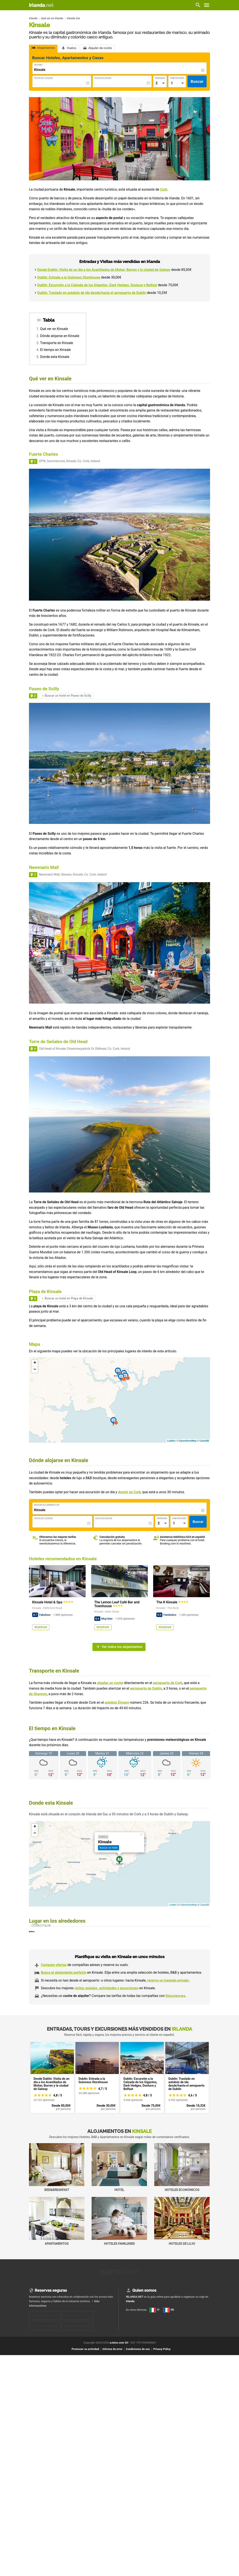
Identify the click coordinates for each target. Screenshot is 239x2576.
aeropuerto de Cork (167, 1683)
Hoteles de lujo (182, 2244)
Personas (160, 78)
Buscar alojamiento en (46, 1505)
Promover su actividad (85, 2370)
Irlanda (41, 5)
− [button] (34, 1369)
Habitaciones (177, 78)
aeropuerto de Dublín (146, 1688)
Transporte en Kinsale (56, 343)
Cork (163, 189)
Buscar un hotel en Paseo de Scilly (68, 696)
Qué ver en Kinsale (54, 329)
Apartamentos (56, 2244)
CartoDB (204, 1440)
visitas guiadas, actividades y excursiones (106, 2011)
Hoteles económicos (182, 2190)
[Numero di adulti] (160, 83)
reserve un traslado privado (168, 2003)
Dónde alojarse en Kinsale (59, 336)
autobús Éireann (117, 1702)
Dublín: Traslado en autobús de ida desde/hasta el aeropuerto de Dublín (91, 293)
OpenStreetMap (187, 1440)
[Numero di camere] (177, 83)
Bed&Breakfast (56, 2190)
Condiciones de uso (138, 2370)
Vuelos (71, 48)
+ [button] (34, 1363)
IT (130, 2335)
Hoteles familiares (119, 2244)
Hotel (119, 2190)
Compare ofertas (54, 1988)
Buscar (197, 81)
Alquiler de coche (100, 48)
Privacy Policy (162, 2370)
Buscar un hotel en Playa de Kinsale (69, 1298)
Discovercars (175, 2019)
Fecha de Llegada (43, 78)
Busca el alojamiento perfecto (63, 1996)
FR (130, 2343)
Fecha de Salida (102, 78)
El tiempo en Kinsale (55, 350)
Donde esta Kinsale (54, 357)
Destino (38, 65)
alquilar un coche (110, 1683)
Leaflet (171, 1440)
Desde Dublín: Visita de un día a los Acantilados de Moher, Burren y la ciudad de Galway (103, 270)
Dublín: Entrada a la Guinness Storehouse (68, 277)
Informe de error (112, 2370)
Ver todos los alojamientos (122, 1647)
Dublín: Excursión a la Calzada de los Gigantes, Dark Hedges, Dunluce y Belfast (97, 285)
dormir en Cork (129, 1492)
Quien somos (144, 2311)
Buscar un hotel (108, 1847)
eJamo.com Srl (119, 2363)
